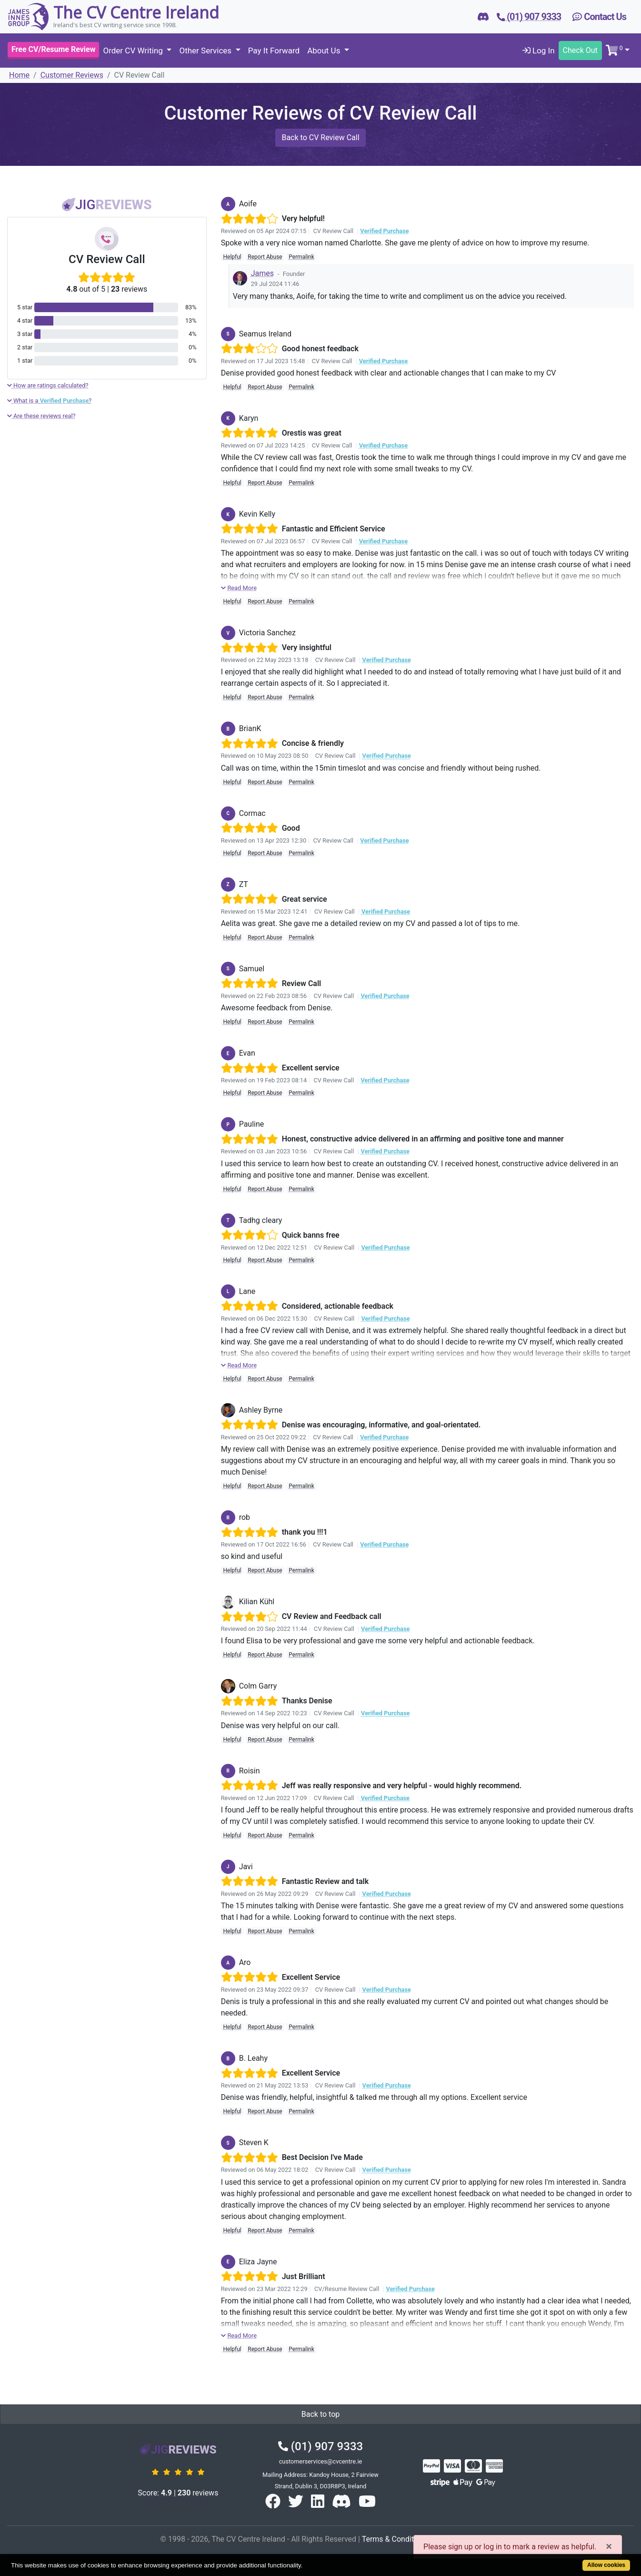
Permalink (301, 257)
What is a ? (49, 400)
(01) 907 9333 (320, 2446)
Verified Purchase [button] (384, 230)
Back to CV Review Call (320, 137)
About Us (324, 50)
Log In (538, 50)
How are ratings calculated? (48, 385)
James (262, 273)
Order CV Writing (134, 50)
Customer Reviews (71, 75)
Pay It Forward (274, 50)
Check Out (580, 50)
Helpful (232, 257)
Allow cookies (606, 2565)
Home (19, 75)
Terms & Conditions (395, 2539)
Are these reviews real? (41, 415)
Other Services (206, 50)
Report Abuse (265, 257)
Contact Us (599, 16)
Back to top (320, 2414)
